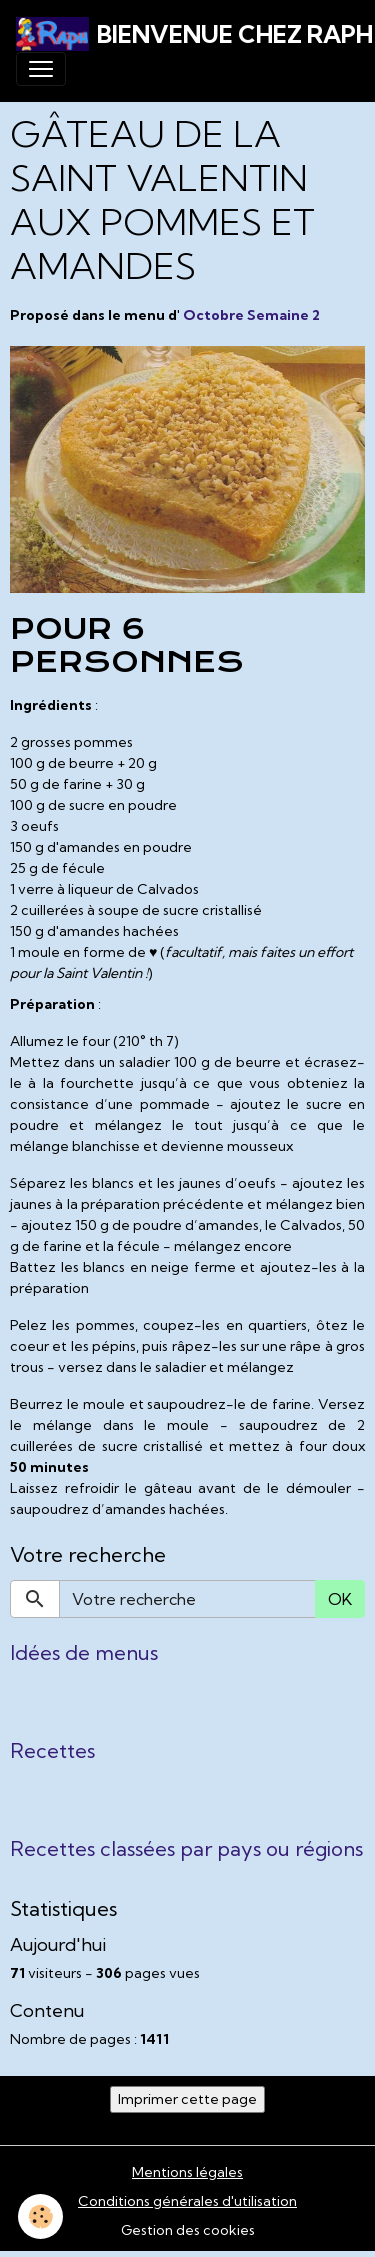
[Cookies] (40, 2216)
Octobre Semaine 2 (251, 315)
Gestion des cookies (188, 2230)
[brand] (179, 34)
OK (340, 1599)
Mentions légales (187, 2172)
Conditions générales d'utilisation (187, 2201)
